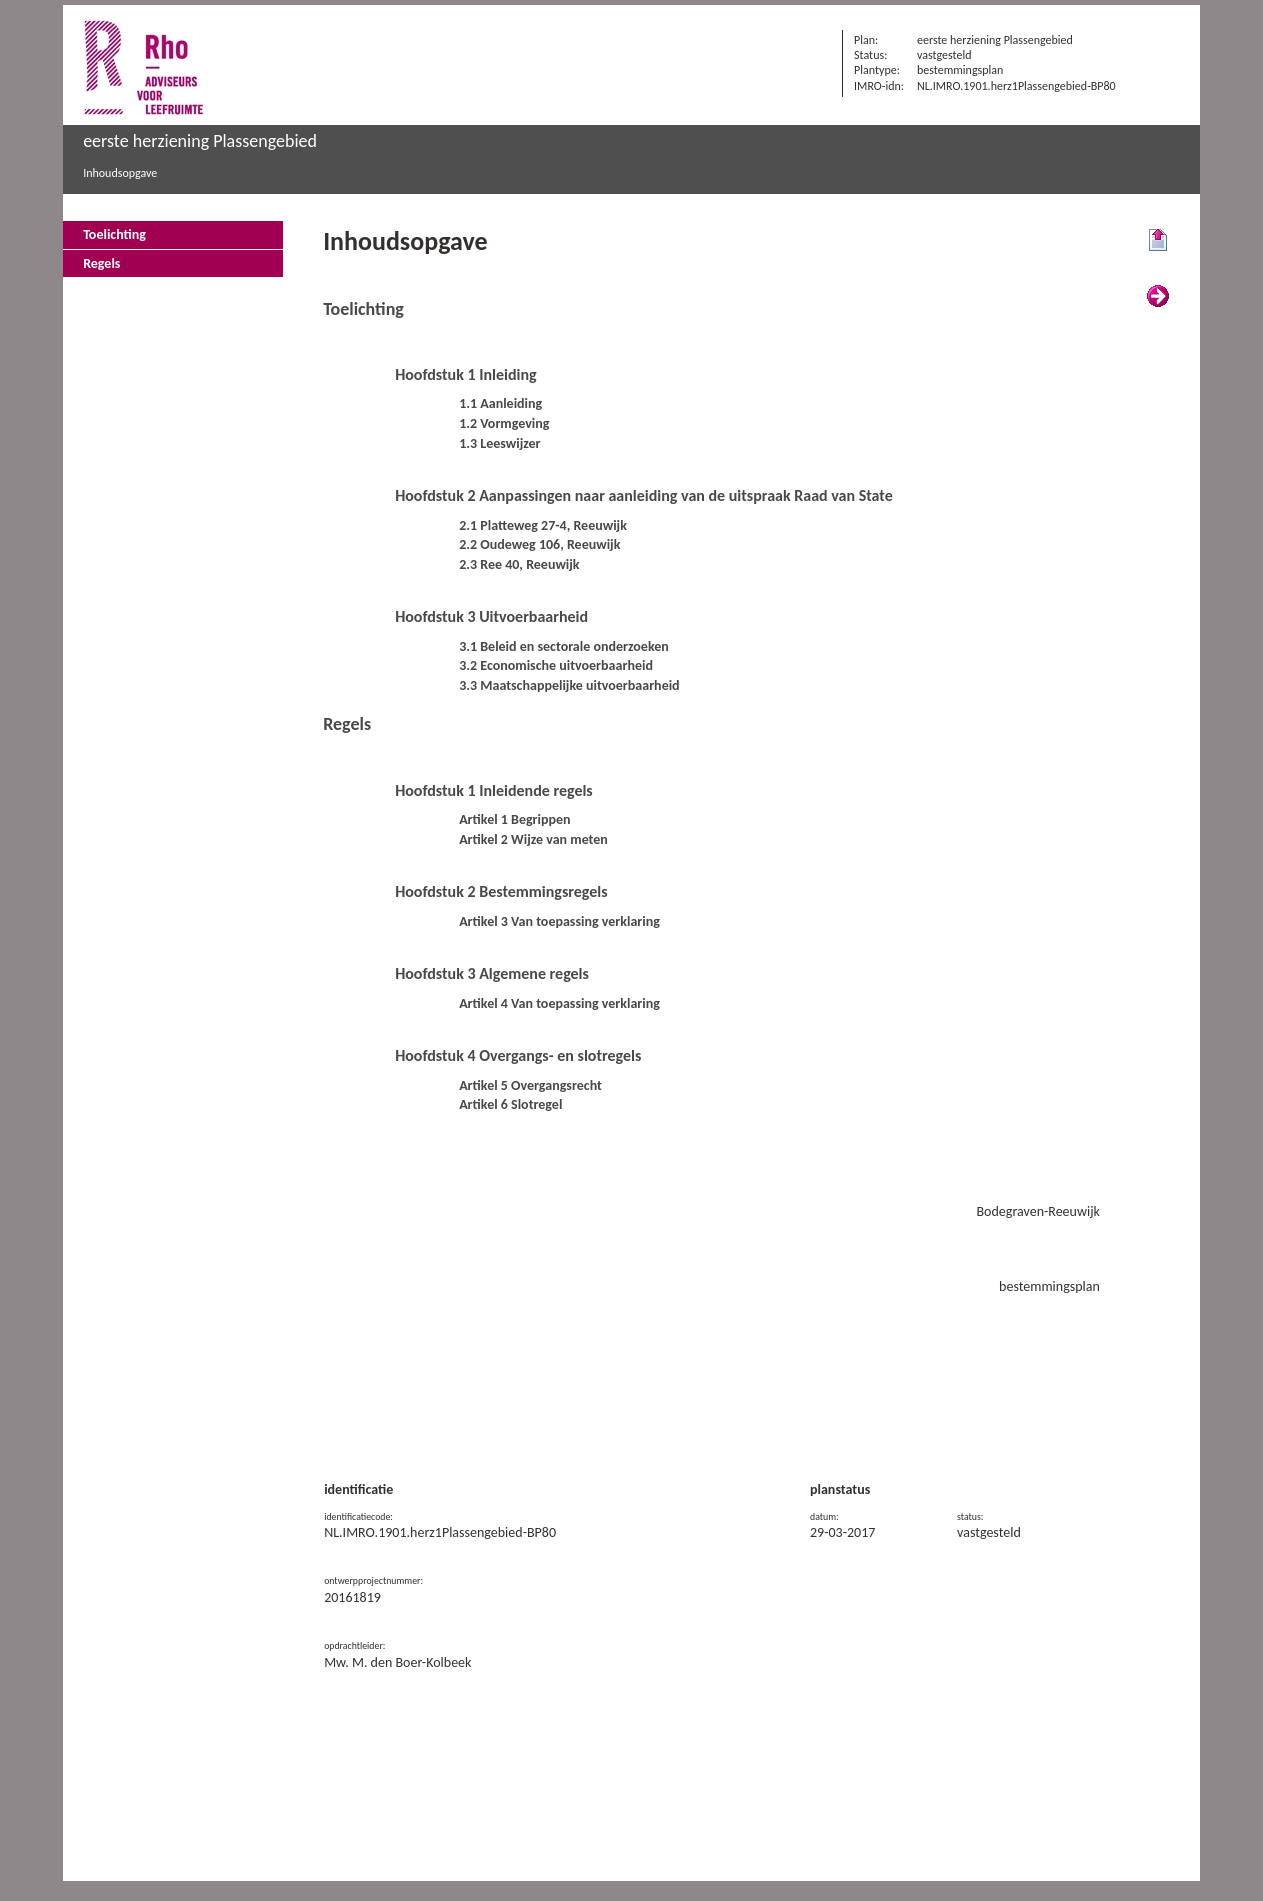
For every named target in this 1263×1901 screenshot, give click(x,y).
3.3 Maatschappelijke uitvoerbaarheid (569, 685)
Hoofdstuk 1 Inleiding (465, 374)
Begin (1158, 241)
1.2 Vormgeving (504, 423)
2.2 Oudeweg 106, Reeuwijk (539, 544)
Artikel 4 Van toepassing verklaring (559, 1003)
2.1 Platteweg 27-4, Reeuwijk (543, 525)
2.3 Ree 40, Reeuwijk (519, 564)
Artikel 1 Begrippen (514, 819)
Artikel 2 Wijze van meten (533, 839)
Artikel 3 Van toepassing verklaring (559, 921)
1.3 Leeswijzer (499, 443)
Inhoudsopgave (120, 173)
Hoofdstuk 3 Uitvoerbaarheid (491, 616)
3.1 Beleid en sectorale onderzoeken (564, 646)
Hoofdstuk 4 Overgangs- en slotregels (518, 1055)
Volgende (1158, 297)
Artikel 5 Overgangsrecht (530, 1085)
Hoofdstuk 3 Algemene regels (492, 973)
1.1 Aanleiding (500, 403)
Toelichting (114, 234)
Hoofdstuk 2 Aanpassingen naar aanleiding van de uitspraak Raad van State (644, 495)
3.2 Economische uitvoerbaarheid (556, 665)
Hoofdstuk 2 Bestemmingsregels (501, 891)
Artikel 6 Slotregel (510, 1104)
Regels (101, 263)
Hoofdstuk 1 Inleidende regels (494, 790)
